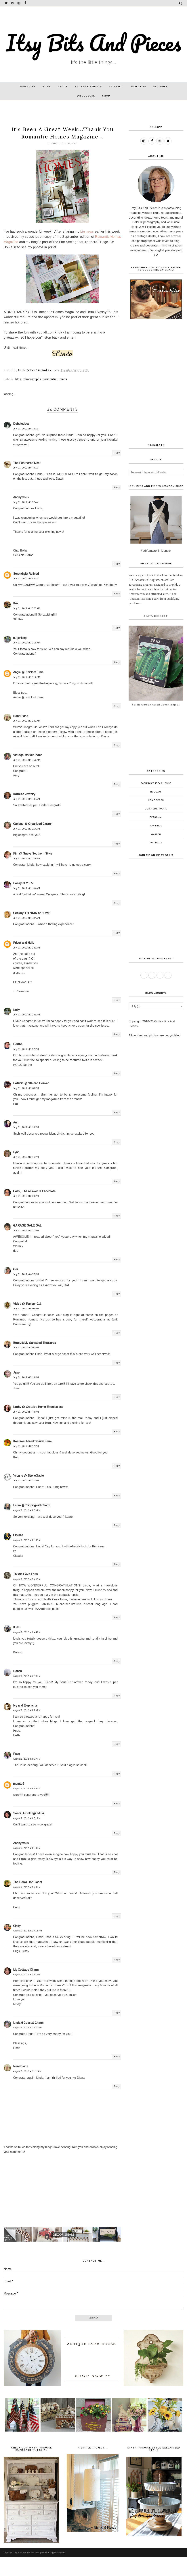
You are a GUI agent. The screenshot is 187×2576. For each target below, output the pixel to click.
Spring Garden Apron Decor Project (156, 704)
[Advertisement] (62, 2190)
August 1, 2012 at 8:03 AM (26, 1510)
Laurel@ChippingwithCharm (31, 1505)
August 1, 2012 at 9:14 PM (27, 1788)
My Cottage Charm (26, 1969)
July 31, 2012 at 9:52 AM (26, 502)
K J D (17, 1627)
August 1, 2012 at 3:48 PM (27, 1676)
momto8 (18, 1783)
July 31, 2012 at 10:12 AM (26, 677)
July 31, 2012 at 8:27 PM (26, 1480)
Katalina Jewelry (24, 794)
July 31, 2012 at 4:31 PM (26, 1230)
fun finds (156, 826)
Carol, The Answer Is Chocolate (34, 1191)
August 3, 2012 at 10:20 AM (27, 2027)
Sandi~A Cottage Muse (28, 1813)
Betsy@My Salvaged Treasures (34, 1342)
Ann (15, 1122)
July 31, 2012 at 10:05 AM (26, 608)
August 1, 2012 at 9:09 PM (27, 1759)
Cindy (17, 1925)
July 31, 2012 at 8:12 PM (26, 1446)
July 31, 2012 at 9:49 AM (26, 467)
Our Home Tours (156, 809)
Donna (17, 1671)
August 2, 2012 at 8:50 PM (27, 1848)
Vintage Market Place (27, 755)
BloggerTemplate (56, 2553)
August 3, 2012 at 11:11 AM (27, 2071)
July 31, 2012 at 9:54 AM (26, 578)
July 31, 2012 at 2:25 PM (26, 1127)
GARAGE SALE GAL (27, 1225)
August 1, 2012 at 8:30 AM (26, 1540)
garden (156, 834)
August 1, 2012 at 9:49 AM (26, 1579)
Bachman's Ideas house (156, 783)
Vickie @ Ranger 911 (27, 1303)
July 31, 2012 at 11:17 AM (26, 829)
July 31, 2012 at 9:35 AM (26, 428)
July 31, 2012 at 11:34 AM (26, 888)
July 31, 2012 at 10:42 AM (26, 721)
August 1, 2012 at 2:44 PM (27, 1632)
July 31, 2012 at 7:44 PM (26, 1412)
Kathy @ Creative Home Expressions (38, 1406)
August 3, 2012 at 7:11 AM (26, 1974)
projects (156, 843)
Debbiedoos (21, 423)
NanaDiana (20, 716)
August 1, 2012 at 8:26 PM (27, 1710)
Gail (15, 1269)
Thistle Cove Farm (25, 1574)
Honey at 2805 (23, 883)
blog (18, 379)
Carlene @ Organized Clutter (32, 823)
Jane (16, 1372)
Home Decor (156, 800)
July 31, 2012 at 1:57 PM (26, 1049)
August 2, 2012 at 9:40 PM (27, 1887)
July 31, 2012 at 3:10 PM (26, 1157)
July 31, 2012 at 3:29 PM (26, 1196)
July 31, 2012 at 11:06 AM (26, 799)
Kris (15, 603)
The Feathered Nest (27, 462)
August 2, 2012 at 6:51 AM (26, 1818)
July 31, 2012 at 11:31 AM (26, 858)
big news (87, 231)
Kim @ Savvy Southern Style (32, 853)
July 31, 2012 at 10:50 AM (26, 760)
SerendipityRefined (26, 573)
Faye (16, 1753)
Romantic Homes (55, 379)
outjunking (19, 637)
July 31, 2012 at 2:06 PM (26, 1088)
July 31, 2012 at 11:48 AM (26, 947)
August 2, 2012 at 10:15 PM (27, 1930)
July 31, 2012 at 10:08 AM (26, 642)
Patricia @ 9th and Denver (31, 1083)
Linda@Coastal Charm (28, 2022)
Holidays (156, 792)
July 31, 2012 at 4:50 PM (26, 1274)
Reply (117, 453)
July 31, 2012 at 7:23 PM (26, 1377)
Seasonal (156, 817)
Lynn (16, 1152)
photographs (32, 379)
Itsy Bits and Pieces (24, 2553)
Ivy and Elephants (25, 1705)
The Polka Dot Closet (27, 1882)
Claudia (18, 1535)
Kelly (16, 1009)
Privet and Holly (23, 942)
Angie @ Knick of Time (28, 672)
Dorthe (17, 1044)
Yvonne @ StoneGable (28, 1475)
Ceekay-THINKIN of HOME (31, 913)
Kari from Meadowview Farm (32, 1441)
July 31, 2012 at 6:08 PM (26, 1308)
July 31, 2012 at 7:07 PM (26, 1347)
